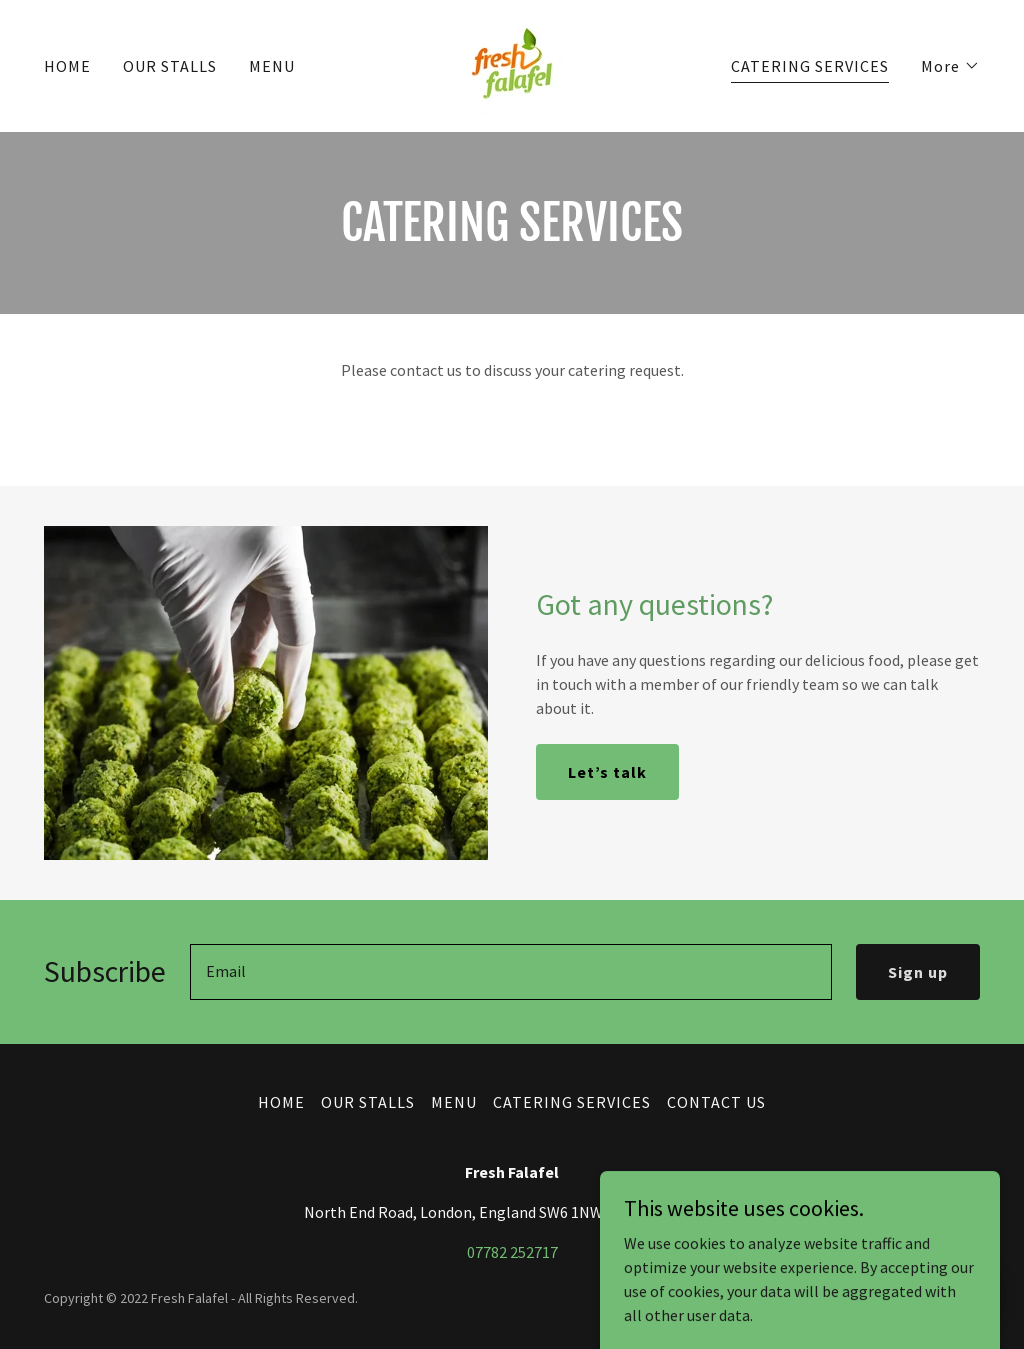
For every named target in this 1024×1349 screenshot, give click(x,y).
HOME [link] (67, 66)
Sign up (918, 972)
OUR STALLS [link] (170, 66)
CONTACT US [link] (716, 1102)
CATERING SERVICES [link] (810, 66)
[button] (950, 66)
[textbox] (511, 972)
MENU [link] (272, 66)
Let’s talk (607, 772)
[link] (512, 64)
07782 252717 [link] (512, 1252)
